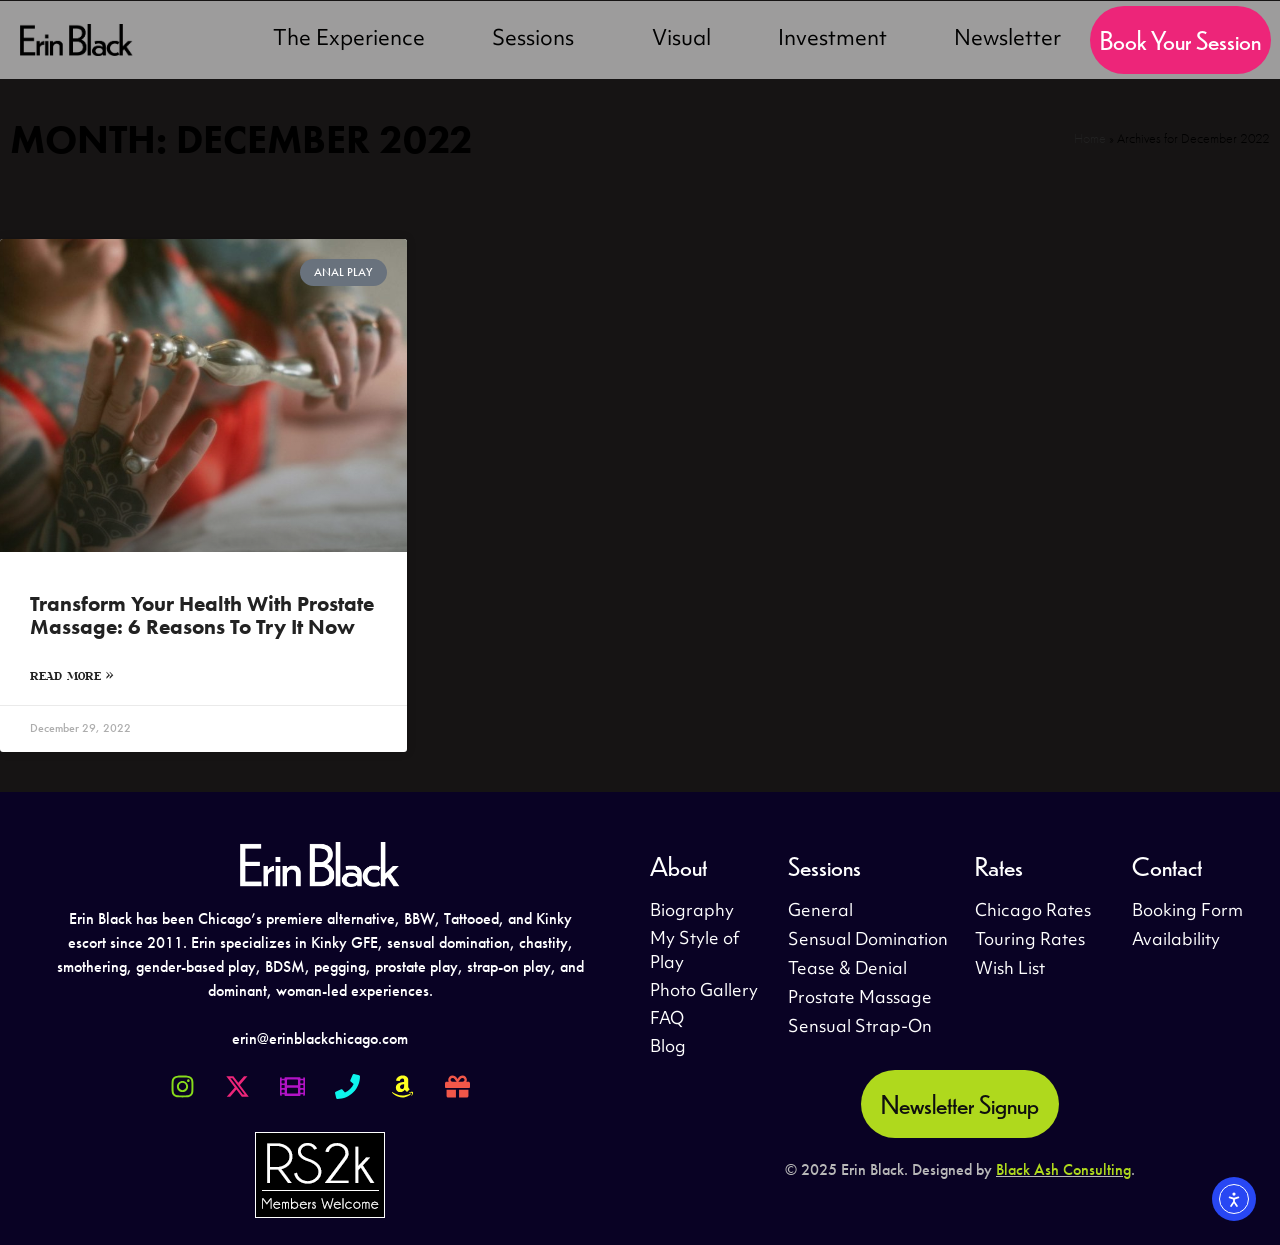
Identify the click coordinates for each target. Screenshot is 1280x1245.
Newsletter (1007, 40)
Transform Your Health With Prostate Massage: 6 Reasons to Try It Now (202, 615)
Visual (681, 40)
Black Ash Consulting (1063, 1169)
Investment (832, 40)
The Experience (349, 40)
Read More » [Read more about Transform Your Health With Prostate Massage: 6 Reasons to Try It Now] (72, 675)
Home (1090, 138)
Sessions (538, 40)
